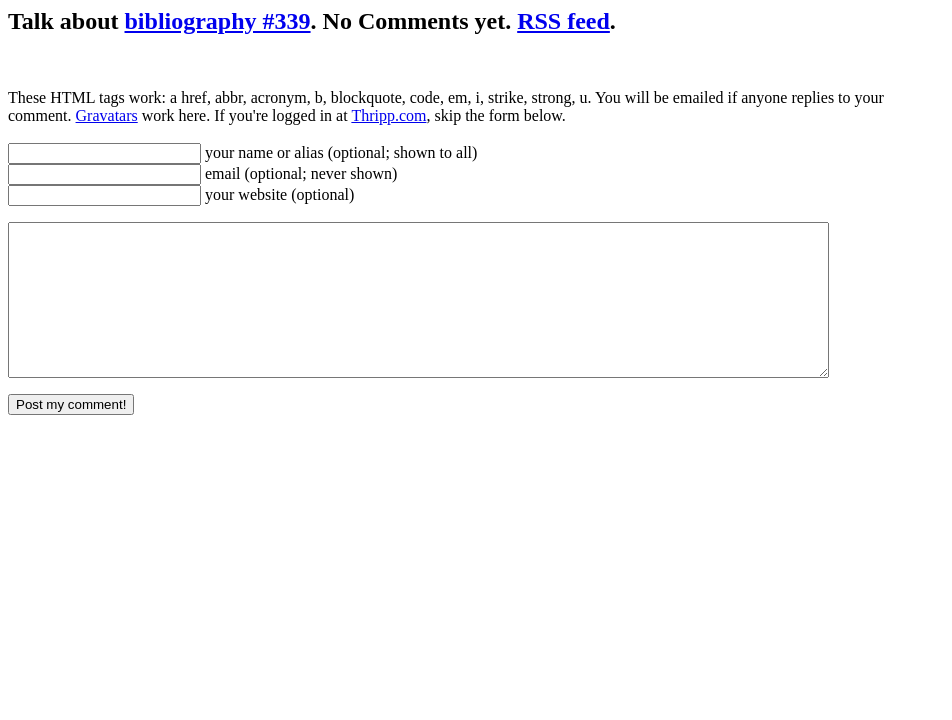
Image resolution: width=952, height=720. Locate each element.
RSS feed (563, 21)
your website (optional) (277, 194)
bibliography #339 (218, 21)
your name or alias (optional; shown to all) (339, 152)
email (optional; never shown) (299, 173)
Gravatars (107, 115)
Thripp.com (388, 115)
